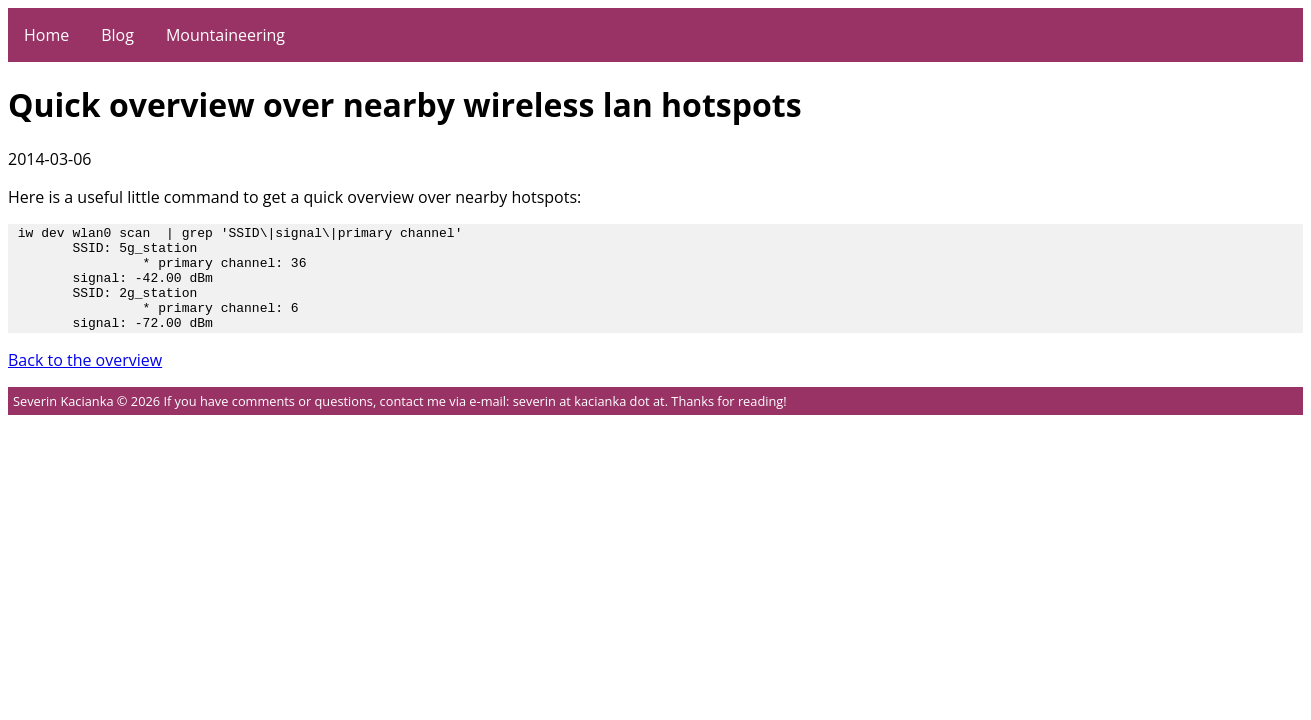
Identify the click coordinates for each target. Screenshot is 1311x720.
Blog (117, 35)
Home (46, 35)
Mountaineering (225, 35)
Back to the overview (85, 381)
